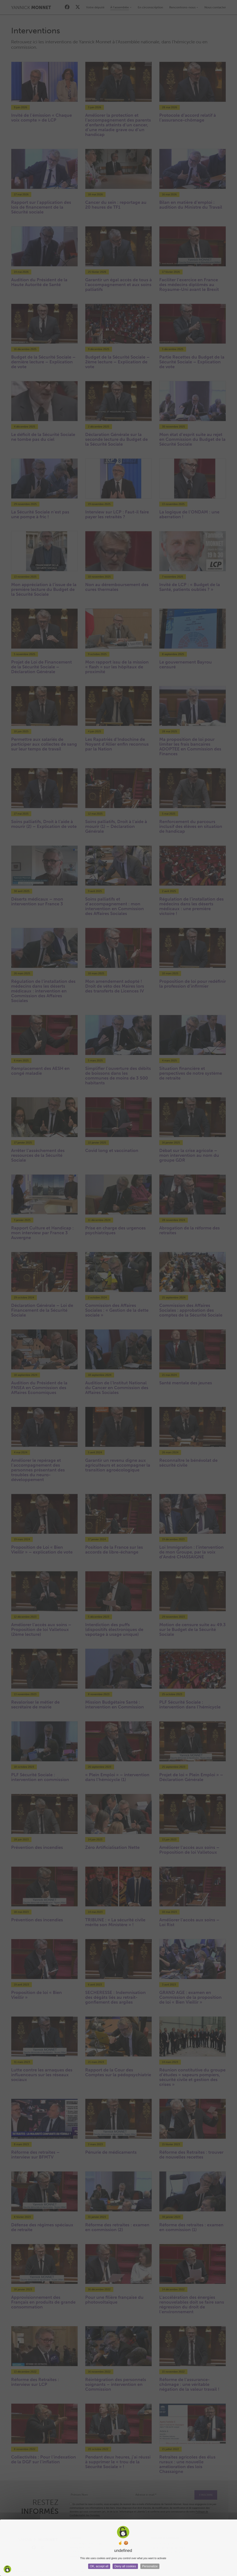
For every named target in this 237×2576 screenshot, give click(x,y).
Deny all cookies (125, 2566)
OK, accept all (99, 2566)
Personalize (150, 2566)
